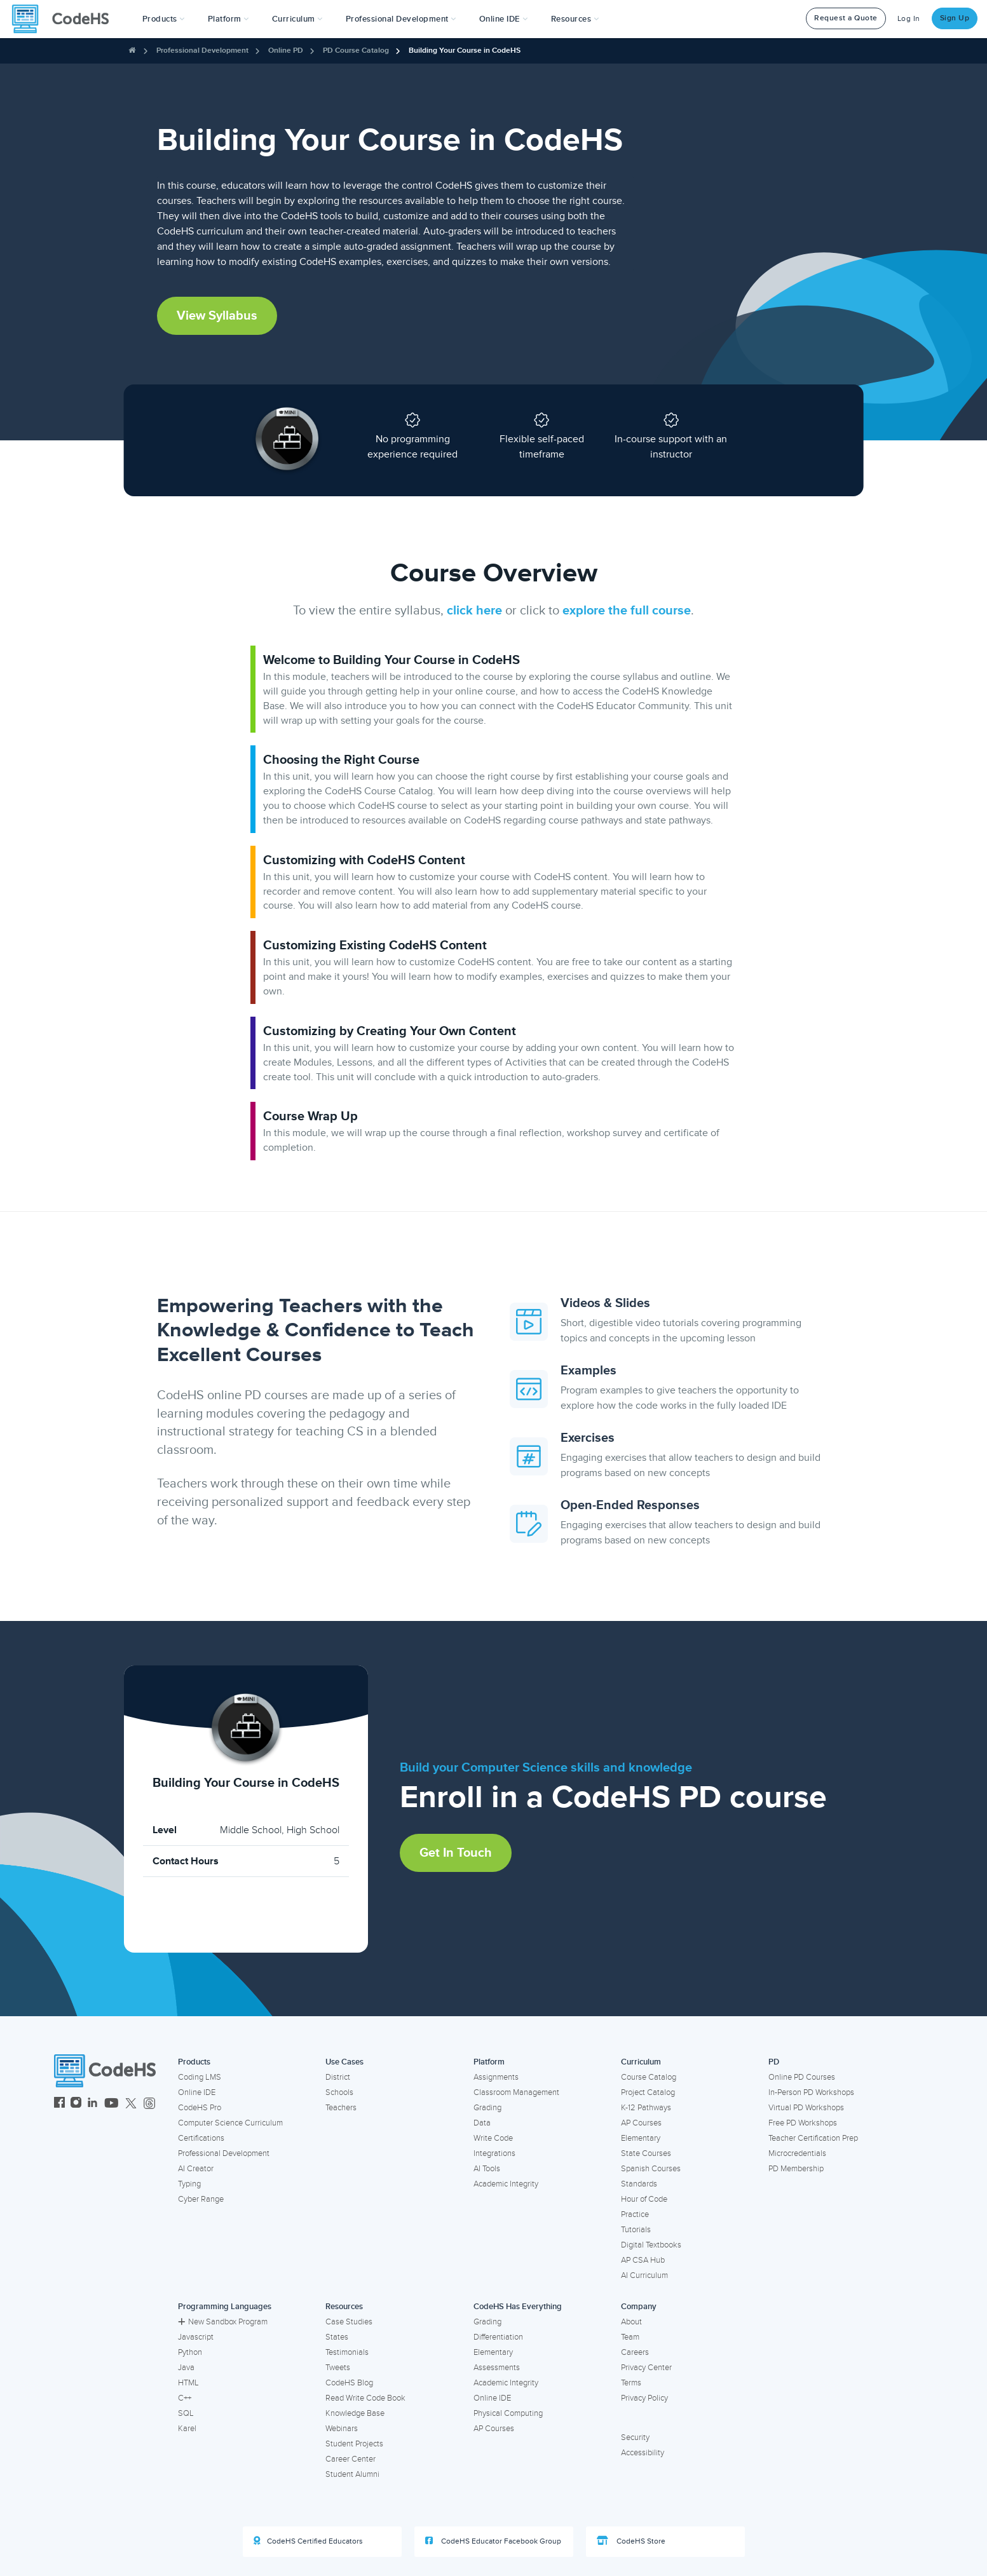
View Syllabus (217, 315)
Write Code (493, 2138)
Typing (189, 2184)
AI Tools (486, 2169)
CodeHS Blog (349, 2383)
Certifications (201, 2138)
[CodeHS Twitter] (131, 2104)
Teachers (341, 2108)
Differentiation (498, 2337)
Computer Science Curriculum (230, 2123)
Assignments (496, 2077)
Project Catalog (648, 2092)
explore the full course (626, 610)
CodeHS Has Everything (517, 2306)
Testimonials (347, 2352)
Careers (635, 2352)
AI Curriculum (644, 2275)
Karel (187, 2428)
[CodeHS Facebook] (59, 2104)
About (631, 2322)
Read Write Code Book (365, 2398)
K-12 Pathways (646, 2108)
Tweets (337, 2367)
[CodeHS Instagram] (76, 2104)
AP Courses (641, 2123)
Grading (487, 2108)
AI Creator (196, 2169)
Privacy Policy (644, 2398)
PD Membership (796, 2169)
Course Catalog (648, 2077)
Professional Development (202, 50)
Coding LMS (199, 2077)
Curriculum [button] (297, 19)
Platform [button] (228, 19)
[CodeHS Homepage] (65, 19)
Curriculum (641, 2061)
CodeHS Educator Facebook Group (493, 2541)
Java (186, 2367)
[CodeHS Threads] (149, 2104)
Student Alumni (352, 2474)
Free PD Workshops (802, 2123)
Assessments (496, 2367)
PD (773, 2061)
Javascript (196, 2337)
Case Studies (348, 2322)
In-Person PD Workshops (811, 2092)
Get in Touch (455, 1853)
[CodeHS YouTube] (111, 2104)
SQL (186, 2413)
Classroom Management (516, 2092)
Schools (339, 2092)
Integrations (494, 2153)
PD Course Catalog (356, 50)
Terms (631, 2383)
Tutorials (636, 2230)
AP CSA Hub (643, 2260)
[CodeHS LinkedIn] (92, 2104)
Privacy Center (646, 2367)
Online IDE (196, 2092)
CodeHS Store (631, 2541)
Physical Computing (508, 2413)
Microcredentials (797, 2153)
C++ (184, 2398)
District (337, 2077)
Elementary (640, 2138)
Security (635, 2437)
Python (190, 2352)
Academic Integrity (505, 2184)
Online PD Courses (801, 2077)
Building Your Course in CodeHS (465, 50)
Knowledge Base (355, 2413)
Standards (639, 2184)
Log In (908, 19)
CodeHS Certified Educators (308, 2541)
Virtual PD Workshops (806, 2108)
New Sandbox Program (223, 2322)
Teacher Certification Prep (813, 2138)
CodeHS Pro (199, 2108)
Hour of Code (644, 2199)
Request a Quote (846, 18)
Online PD (285, 50)
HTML (188, 2383)
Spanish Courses (651, 2169)
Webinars (341, 2428)
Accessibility (642, 2453)
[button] (163, 19)
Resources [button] (575, 19)
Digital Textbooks (651, 2245)
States (336, 2337)
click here (474, 610)
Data (482, 2123)
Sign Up (955, 18)
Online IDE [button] (503, 19)
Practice (635, 2214)
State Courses (646, 2153)
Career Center (350, 2459)
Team (630, 2337)
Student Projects (354, 2444)
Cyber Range (201, 2199)
